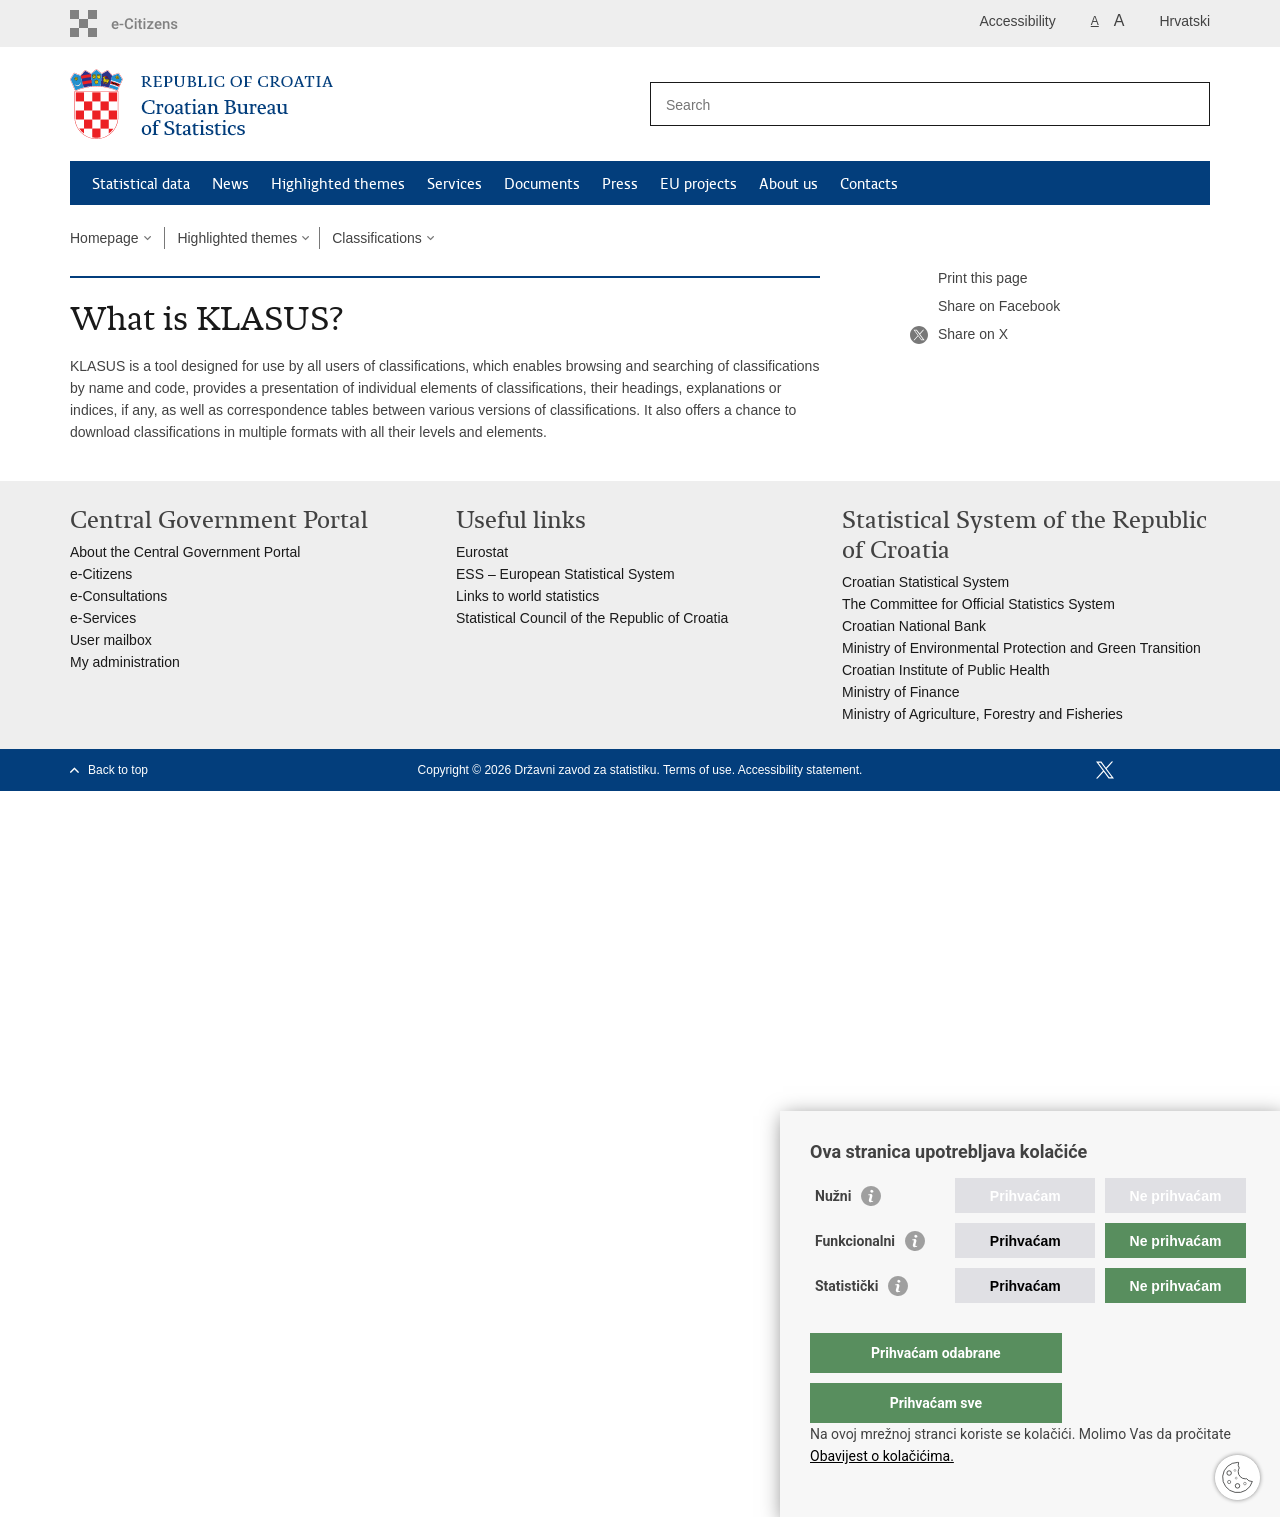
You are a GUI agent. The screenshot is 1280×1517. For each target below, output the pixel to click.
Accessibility (1018, 21)
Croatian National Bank (914, 626)
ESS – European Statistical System (565, 574)
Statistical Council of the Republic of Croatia (592, 618)
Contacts (869, 184)
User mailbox (111, 640)
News (230, 184)
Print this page (969, 279)
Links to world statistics (527, 596)
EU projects (698, 184)
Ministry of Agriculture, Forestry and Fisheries (982, 714)
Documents (542, 184)
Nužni (833, 1236)
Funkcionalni (855, 1281)
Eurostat (482, 552)
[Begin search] (1187, 104)
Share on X (959, 335)
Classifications (376, 238)
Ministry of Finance (900, 692)
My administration (125, 662)
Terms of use (697, 770)
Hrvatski (1184, 21)
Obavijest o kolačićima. (882, 1456)
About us (788, 184)
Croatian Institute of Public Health (946, 670)
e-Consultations (118, 596)
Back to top (118, 770)
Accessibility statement (798, 770)
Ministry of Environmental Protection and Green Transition (1021, 648)
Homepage (104, 238)
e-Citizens (101, 574)
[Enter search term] (908, 104)
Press (620, 184)
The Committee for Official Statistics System (978, 604)
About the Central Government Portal (185, 552)
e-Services (103, 618)
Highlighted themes (338, 184)
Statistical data (141, 184)
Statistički (846, 1326)
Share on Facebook (985, 307)
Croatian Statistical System (925, 582)
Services (454, 184)
